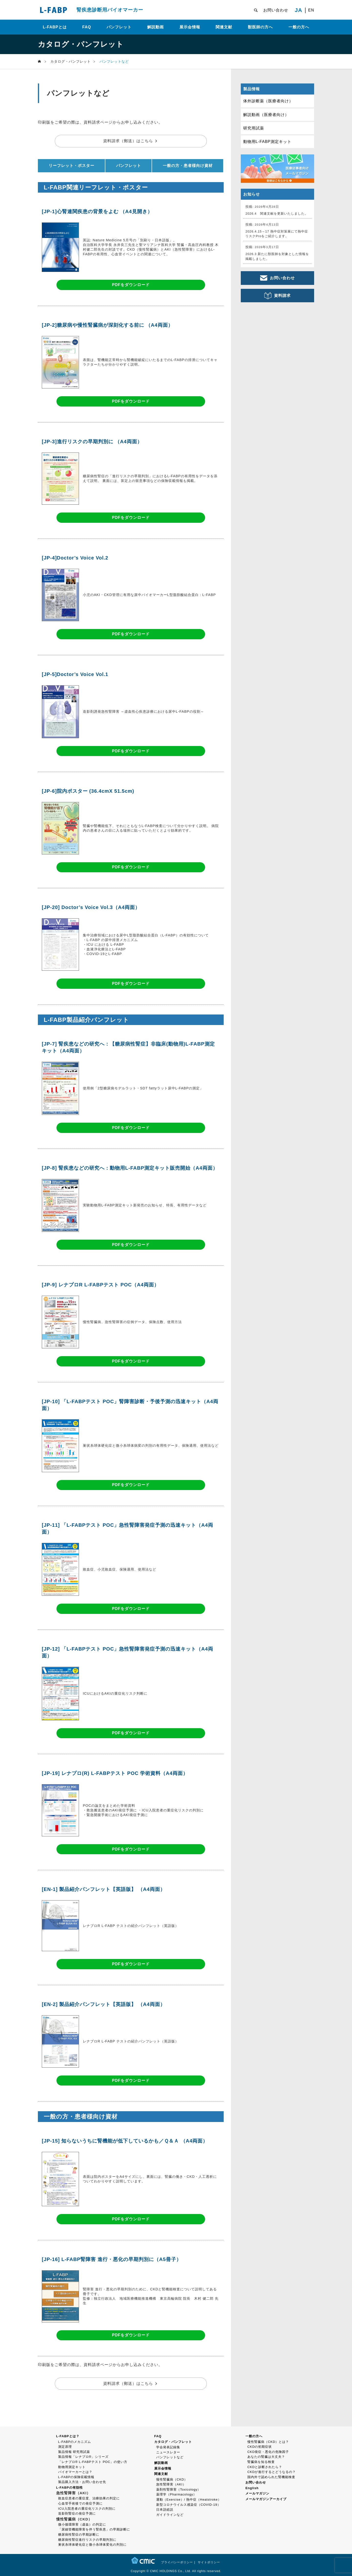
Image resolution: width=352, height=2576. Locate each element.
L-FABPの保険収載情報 (76, 2477)
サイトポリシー (209, 2562)
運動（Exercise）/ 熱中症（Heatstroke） (188, 2499)
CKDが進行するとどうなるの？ (271, 2472)
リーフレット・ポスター (71, 165)
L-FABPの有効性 (69, 2487)
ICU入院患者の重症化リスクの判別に (87, 2508)
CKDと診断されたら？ (264, 2467)
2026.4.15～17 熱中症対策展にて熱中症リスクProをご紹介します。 (276, 234)
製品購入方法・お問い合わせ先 (82, 2482)
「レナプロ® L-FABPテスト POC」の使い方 (93, 2462)
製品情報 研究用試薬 (74, 2452)
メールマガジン (257, 2493)
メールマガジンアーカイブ (265, 2499)
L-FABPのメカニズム (74, 2442)
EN (311, 10)
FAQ (86, 27)
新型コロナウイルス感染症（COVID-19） (188, 2504)
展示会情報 (189, 27)
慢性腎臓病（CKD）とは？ (268, 2442)
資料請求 (282, 295)
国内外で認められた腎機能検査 (271, 2477)
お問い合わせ (275, 10)
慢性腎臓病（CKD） (171, 2479)
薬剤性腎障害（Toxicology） (178, 2489)
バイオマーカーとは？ (75, 2472)
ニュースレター (168, 2452)
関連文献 (224, 27)
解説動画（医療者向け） (266, 115)
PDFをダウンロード (131, 285)
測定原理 (65, 2446)
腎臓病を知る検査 (261, 2462)
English (252, 2488)
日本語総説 (164, 2509)
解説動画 (155, 27)
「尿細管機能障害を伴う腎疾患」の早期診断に (94, 2529)
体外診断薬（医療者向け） (268, 101)
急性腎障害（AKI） (171, 2484)
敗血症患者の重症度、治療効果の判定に (89, 2498)
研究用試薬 (253, 128)
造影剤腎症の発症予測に (77, 2513)
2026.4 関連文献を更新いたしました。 (276, 213)
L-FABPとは (55, 27)
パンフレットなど (170, 2457)
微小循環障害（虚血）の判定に (82, 2524)
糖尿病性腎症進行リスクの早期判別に (87, 2539)
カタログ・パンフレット (173, 2442)
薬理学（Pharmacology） (176, 2494)
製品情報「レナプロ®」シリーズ (83, 2457)
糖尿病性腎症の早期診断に (78, 2534)
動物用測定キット (72, 2467)
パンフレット (119, 27)
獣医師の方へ (260, 27)
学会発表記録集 (168, 2447)
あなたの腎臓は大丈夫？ (266, 2457)
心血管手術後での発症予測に (80, 2503)
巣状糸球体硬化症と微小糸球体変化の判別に (92, 2544)
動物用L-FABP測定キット (267, 142)
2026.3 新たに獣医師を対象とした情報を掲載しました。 (277, 256)
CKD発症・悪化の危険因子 (268, 2452)
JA (298, 10)
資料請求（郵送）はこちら (128, 141)
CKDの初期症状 (259, 2446)
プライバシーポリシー (177, 2562)
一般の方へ (298, 27)
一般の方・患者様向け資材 (188, 165)
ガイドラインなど (170, 2515)
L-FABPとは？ (67, 2436)
